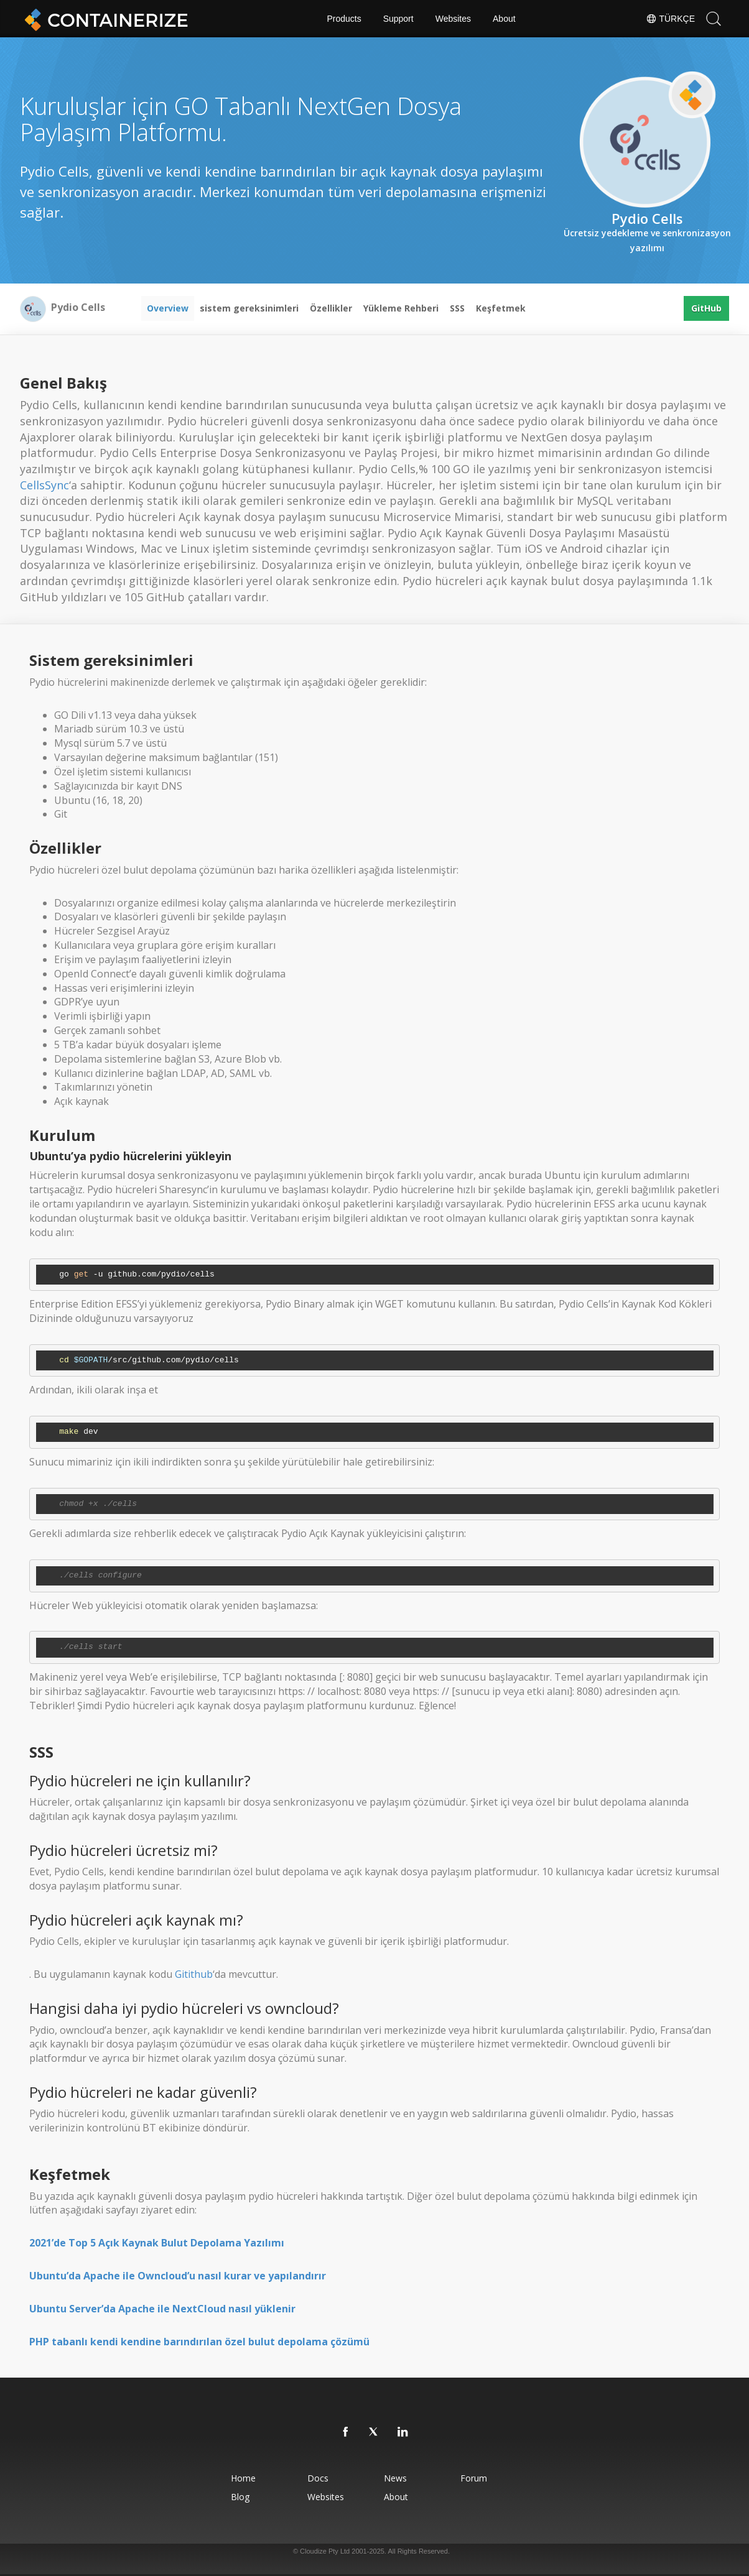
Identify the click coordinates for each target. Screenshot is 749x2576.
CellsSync (44, 485)
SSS (457, 308)
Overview (167, 308)
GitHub (706, 308)
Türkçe (670, 18)
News (395, 2478)
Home (243, 2478)
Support (398, 19)
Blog (240, 2497)
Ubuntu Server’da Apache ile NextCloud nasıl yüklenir (162, 2308)
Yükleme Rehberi (401, 308)
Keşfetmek (501, 308)
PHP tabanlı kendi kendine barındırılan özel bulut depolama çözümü (199, 2341)
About (504, 19)
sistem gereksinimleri (249, 308)
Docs (317, 2478)
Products (344, 19)
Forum (473, 2478)
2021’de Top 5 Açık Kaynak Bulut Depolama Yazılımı (156, 2243)
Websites (453, 19)
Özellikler (331, 308)
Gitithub (194, 1974)
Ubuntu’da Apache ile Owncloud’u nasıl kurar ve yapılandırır (177, 2276)
